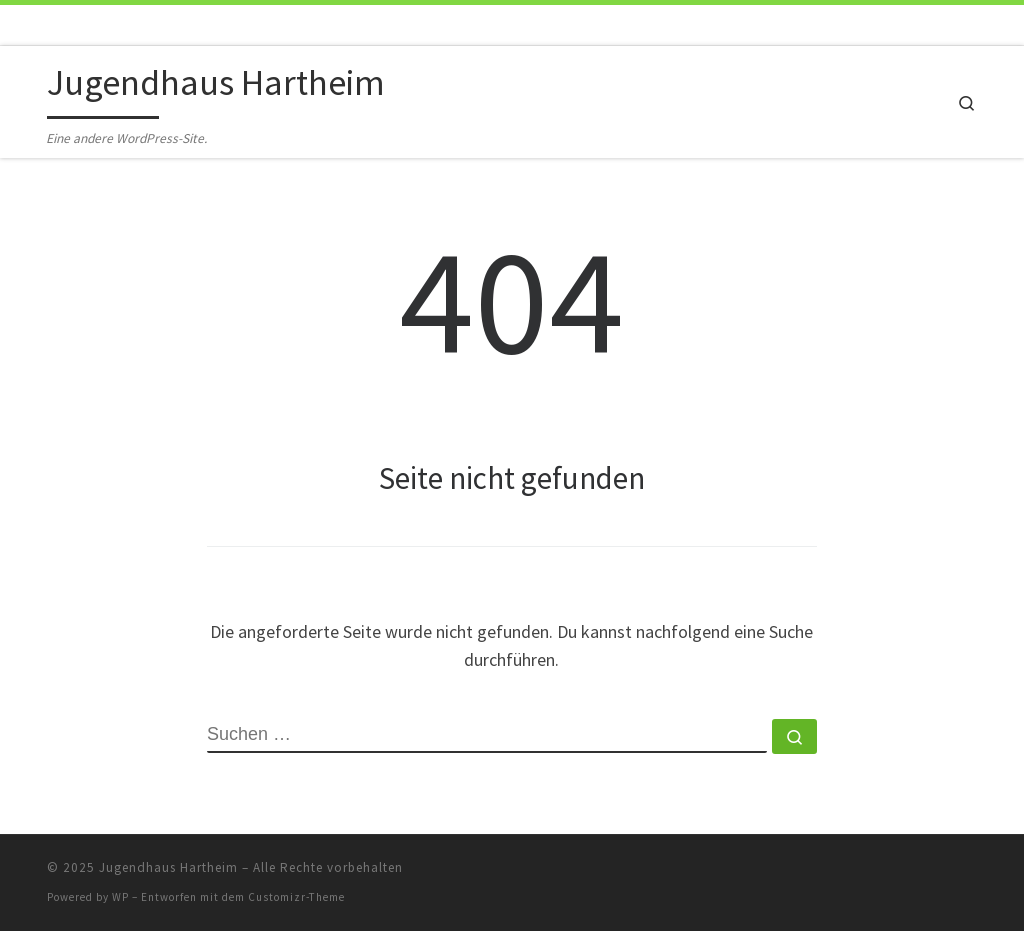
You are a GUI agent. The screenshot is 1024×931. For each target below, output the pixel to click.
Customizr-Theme (296, 897)
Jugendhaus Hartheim (168, 867)
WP (120, 897)
